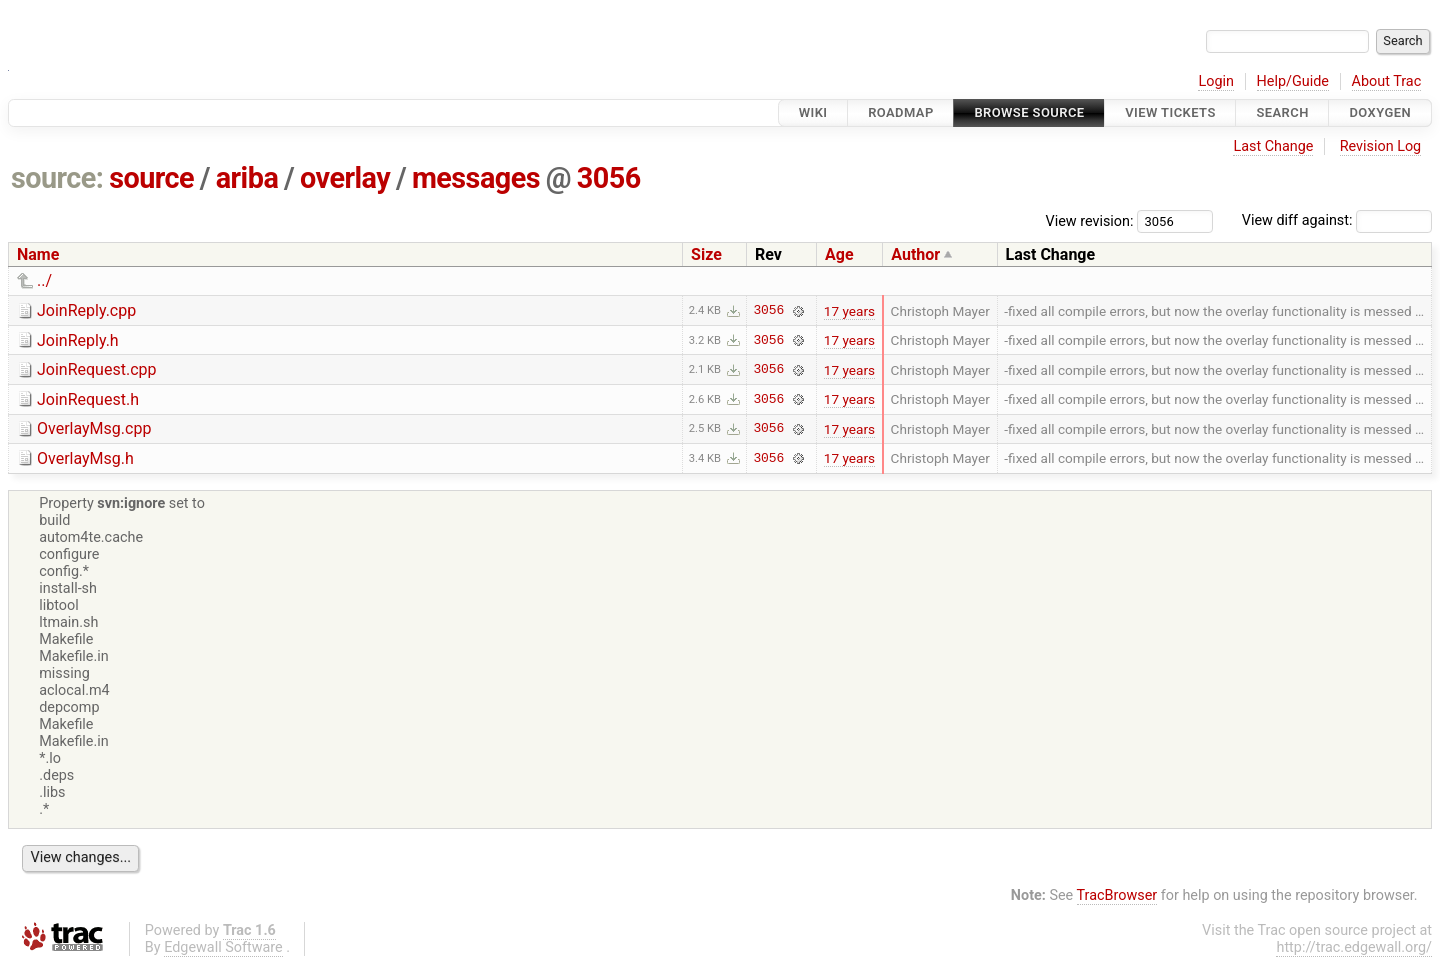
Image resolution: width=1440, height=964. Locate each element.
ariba (247, 178)
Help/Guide (1293, 81)
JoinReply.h (78, 340)
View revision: (1090, 220)
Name (38, 254)
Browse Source (1029, 112)
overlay (345, 178)
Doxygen (1380, 112)
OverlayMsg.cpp (94, 428)
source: (57, 178)
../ (44, 280)
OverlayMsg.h (85, 458)
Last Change (1273, 146)
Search (1282, 112)
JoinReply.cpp (86, 310)
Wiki (813, 112)
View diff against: (1337, 220)
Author (915, 254)
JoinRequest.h (88, 399)
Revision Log (1381, 146)
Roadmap (901, 112)
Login (1216, 81)
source (151, 178)
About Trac (1387, 81)
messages (476, 178)
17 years (849, 311)
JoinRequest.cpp (96, 369)
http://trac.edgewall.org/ (1354, 947)
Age (839, 254)
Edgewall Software (223, 947)
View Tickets (1170, 112)
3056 (609, 178)
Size (706, 254)
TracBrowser (1117, 895)
